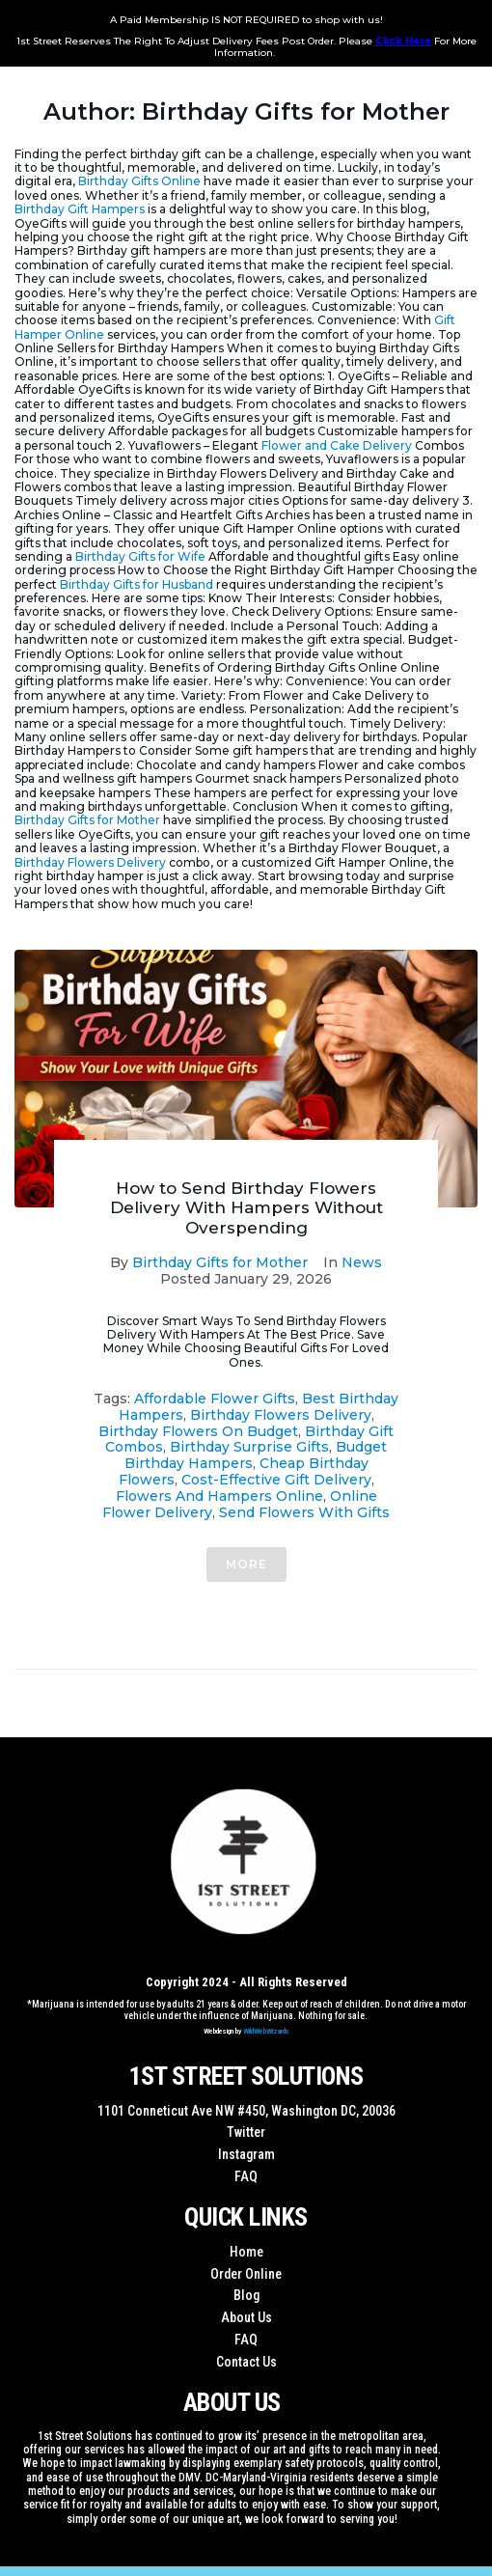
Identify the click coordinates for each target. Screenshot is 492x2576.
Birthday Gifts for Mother (87, 820)
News (362, 1262)
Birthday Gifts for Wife (140, 556)
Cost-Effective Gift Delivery (276, 1479)
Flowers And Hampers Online (219, 1496)
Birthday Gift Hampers (79, 209)
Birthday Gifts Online (139, 181)
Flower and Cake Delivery (336, 445)
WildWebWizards (266, 2031)
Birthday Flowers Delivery (90, 862)
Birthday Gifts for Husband (136, 584)
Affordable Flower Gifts (214, 1398)
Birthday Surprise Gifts (249, 1446)
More (246, 1564)
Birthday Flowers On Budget (198, 1431)
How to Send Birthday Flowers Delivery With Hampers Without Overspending (246, 1207)
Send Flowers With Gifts (304, 1512)
